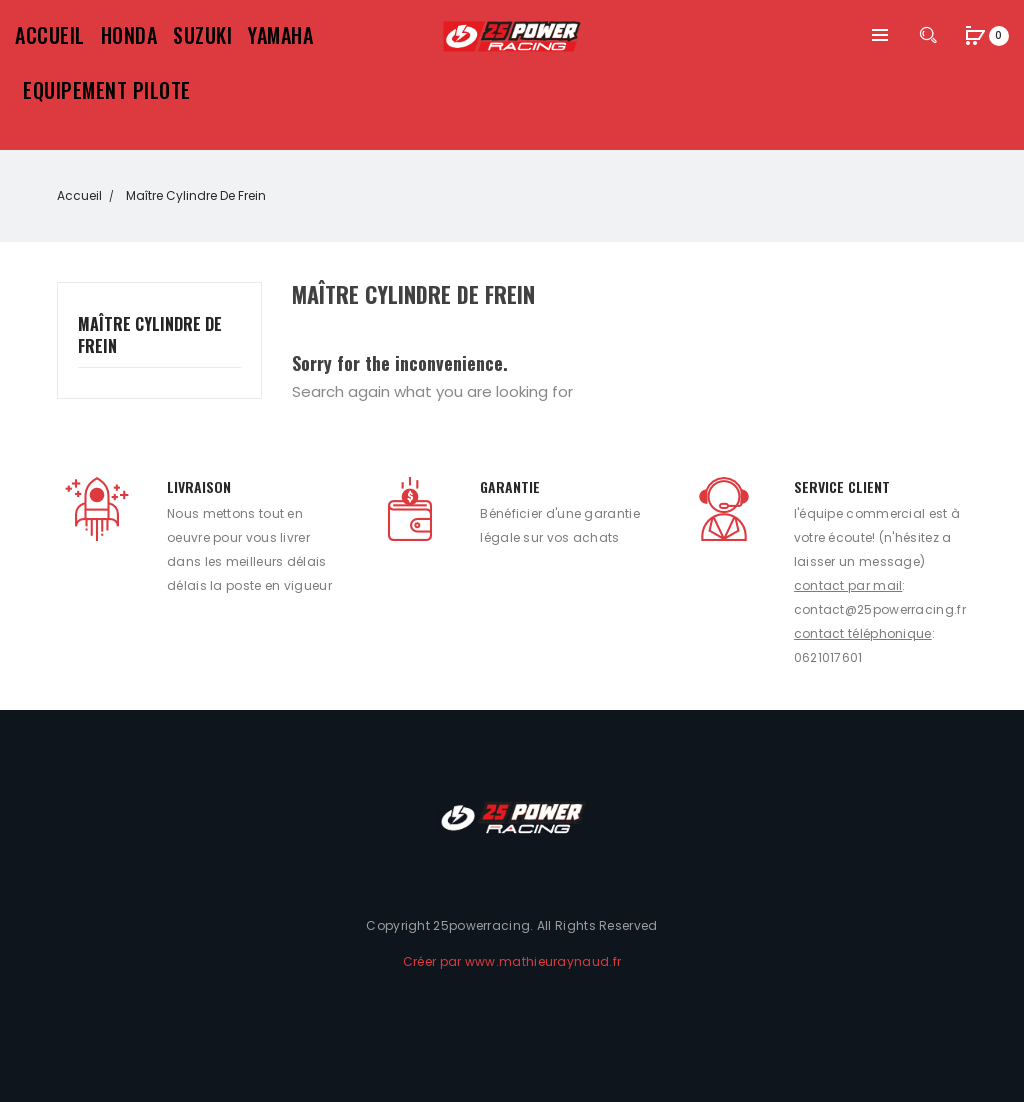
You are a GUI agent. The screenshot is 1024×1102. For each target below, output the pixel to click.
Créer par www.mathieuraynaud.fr (512, 961)
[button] (976, 37)
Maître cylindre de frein (150, 335)
